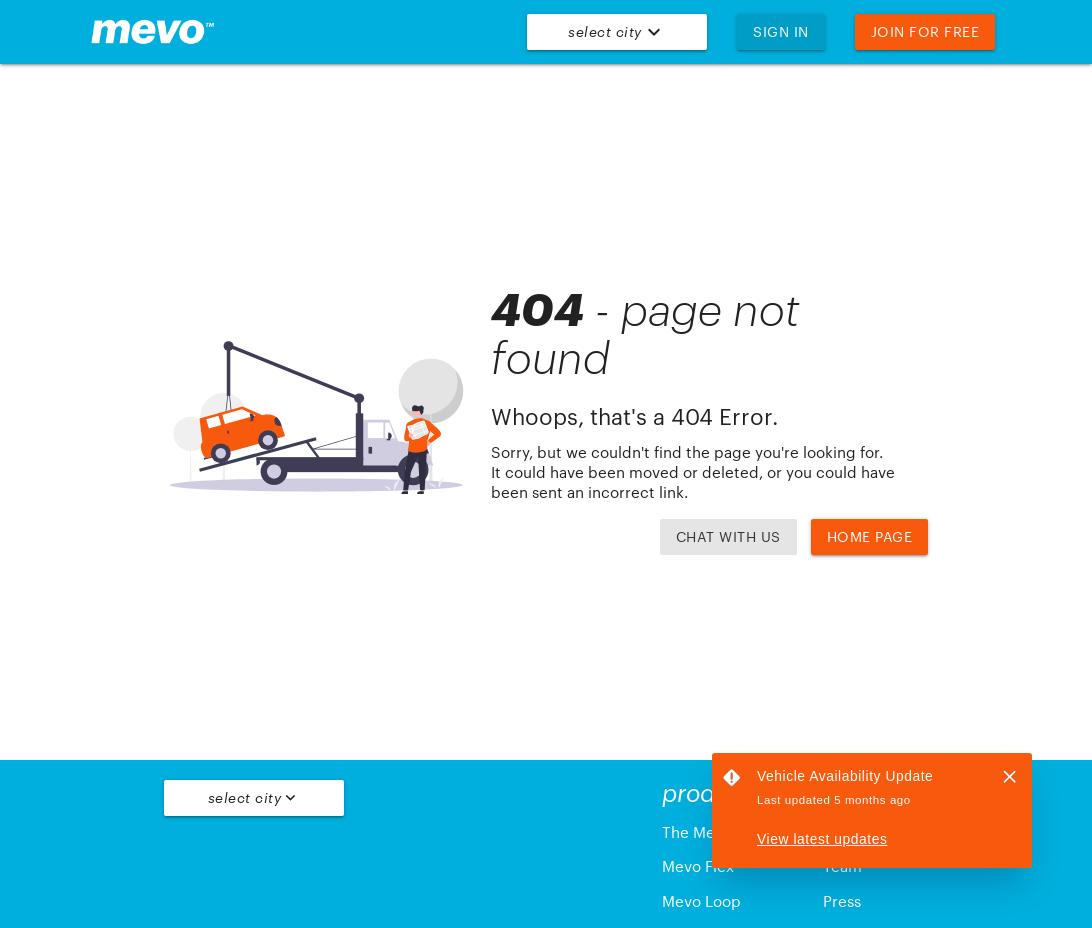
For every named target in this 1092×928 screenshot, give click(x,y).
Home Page (870, 536)
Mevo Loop (701, 901)
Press (842, 901)
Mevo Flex (698, 866)
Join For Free (925, 31)
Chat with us (728, 536)
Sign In (781, 31)
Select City (617, 32)
